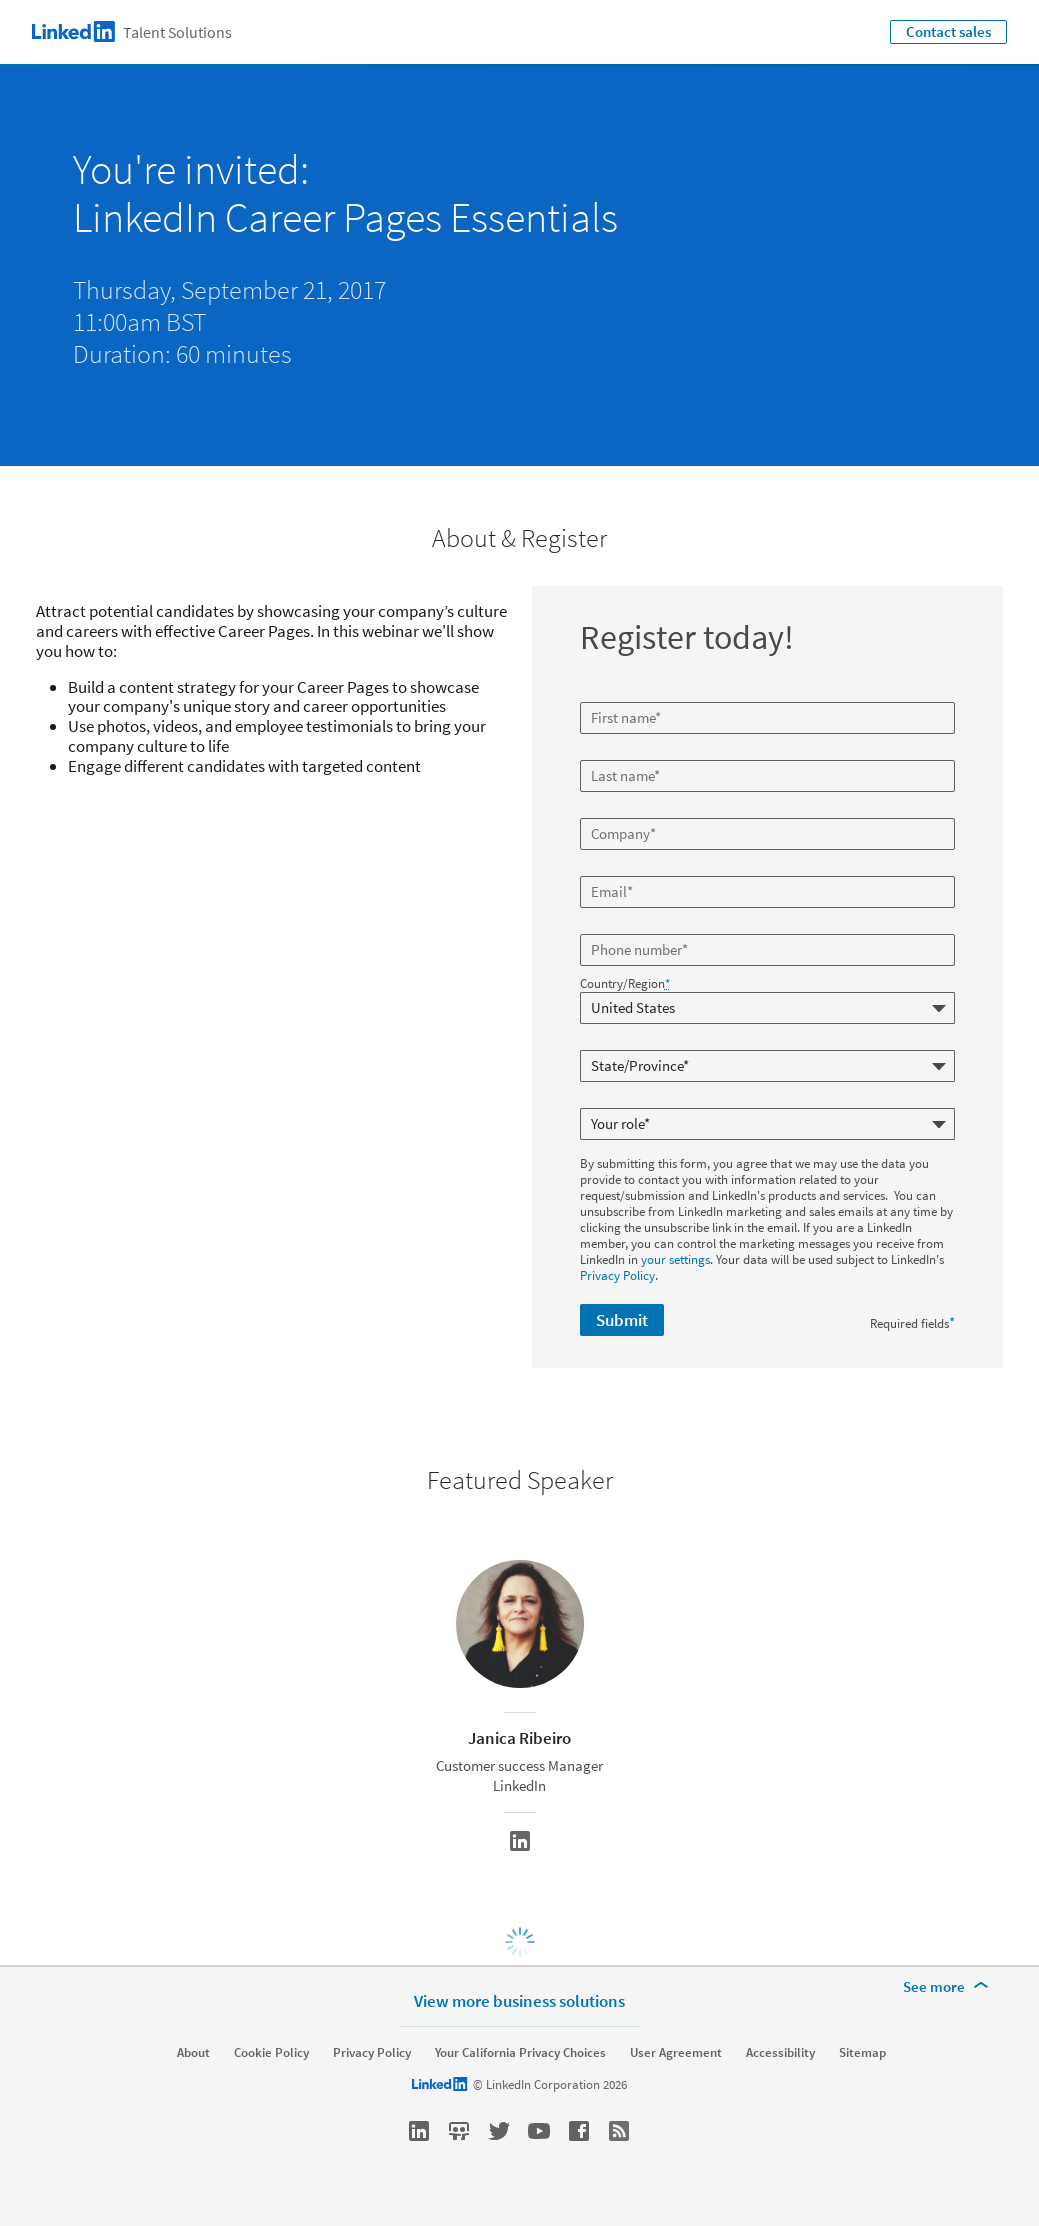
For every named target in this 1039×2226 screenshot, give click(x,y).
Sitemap (862, 2053)
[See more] (949, 1987)
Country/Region (625, 984)
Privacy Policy (617, 1275)
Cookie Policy (271, 2053)
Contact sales (948, 31)
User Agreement (676, 2053)
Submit (622, 1320)
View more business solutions (519, 2000)
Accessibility (780, 2053)
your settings (675, 1259)
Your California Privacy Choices (520, 2053)
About (193, 2053)
